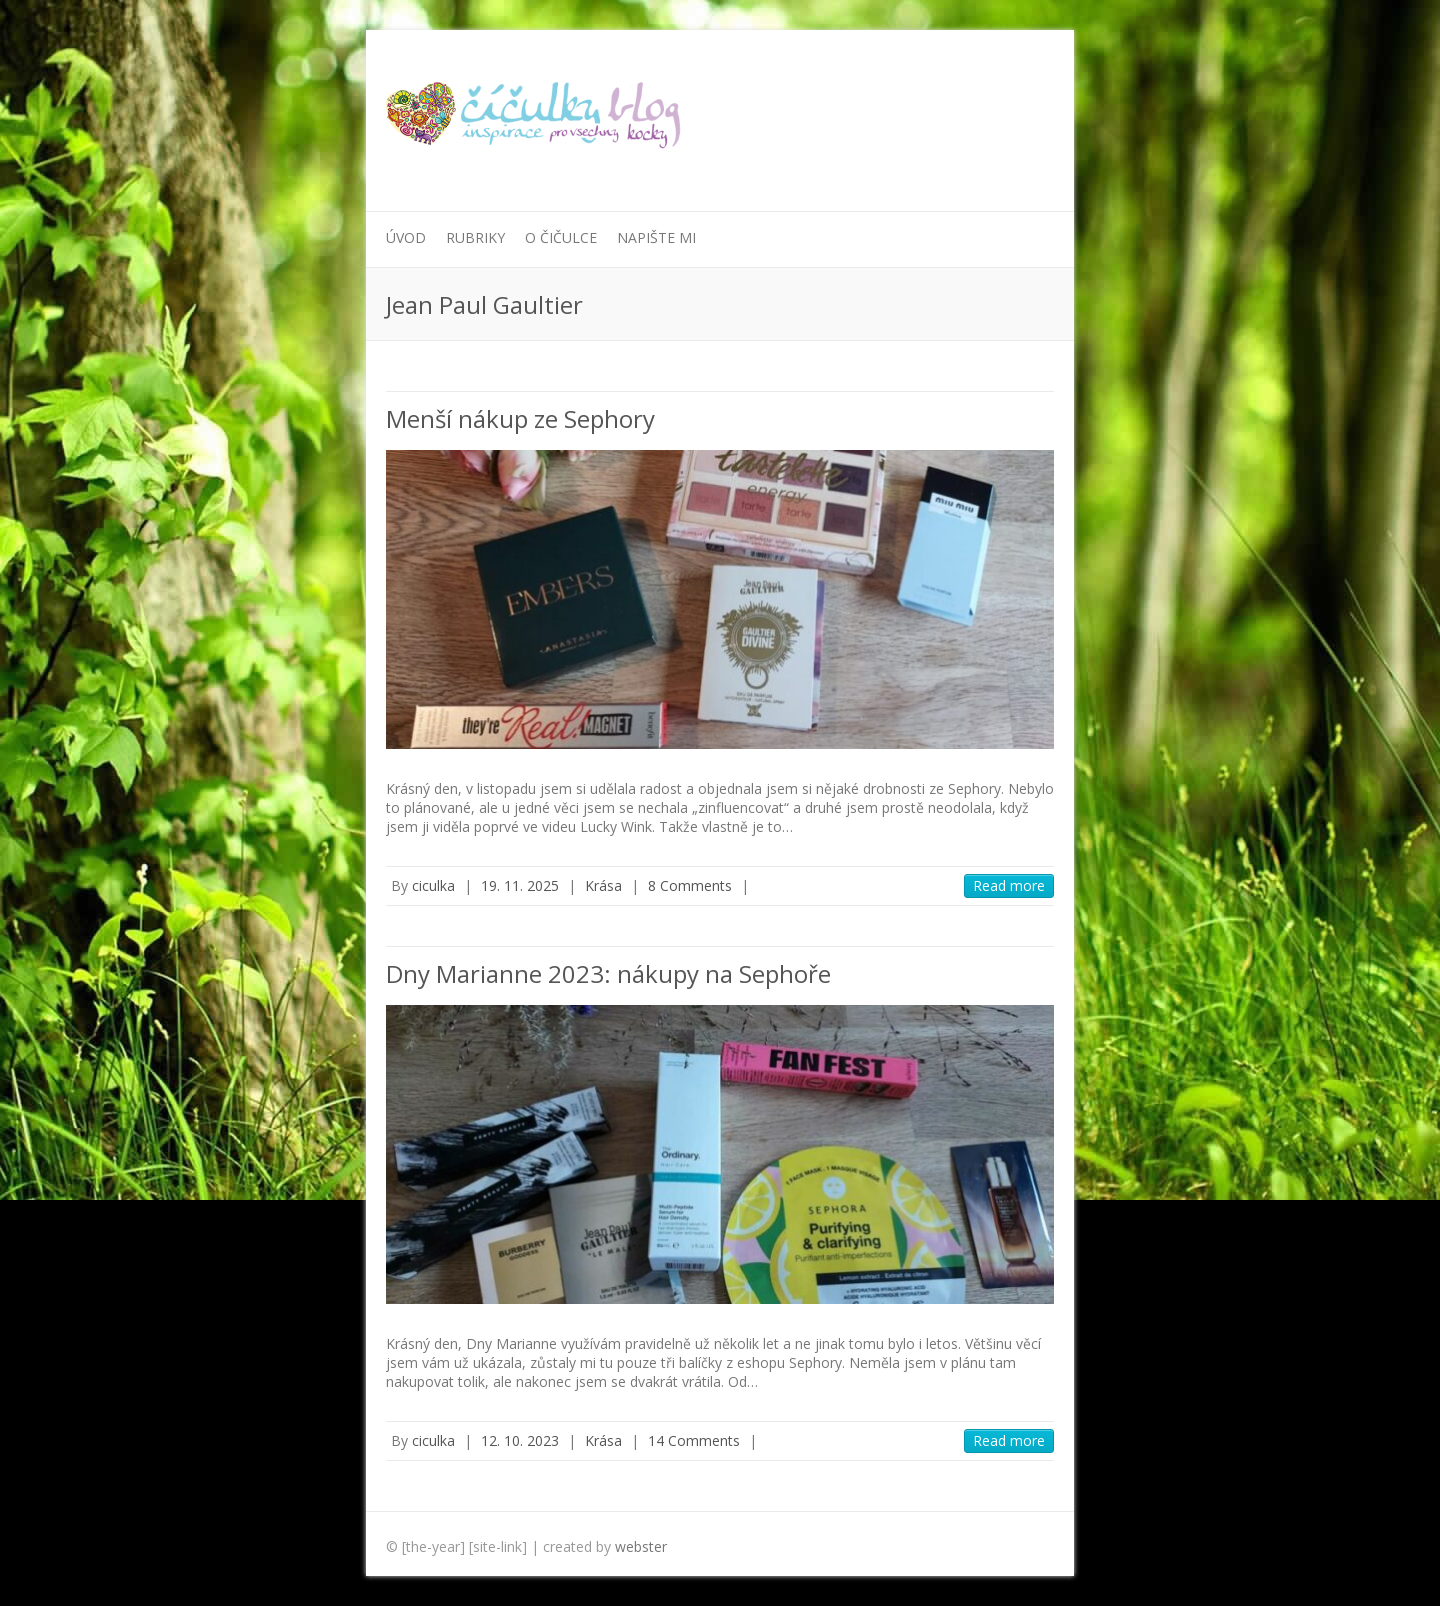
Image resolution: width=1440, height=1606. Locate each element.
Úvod (406, 237)
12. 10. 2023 (520, 1440)
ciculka (433, 885)
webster (641, 1546)
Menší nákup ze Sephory (520, 418)
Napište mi (656, 237)
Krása (603, 885)
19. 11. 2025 (520, 885)
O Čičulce (561, 237)
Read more (1009, 885)
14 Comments (694, 1440)
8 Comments (690, 885)
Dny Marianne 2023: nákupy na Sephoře (608, 973)
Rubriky (475, 237)
